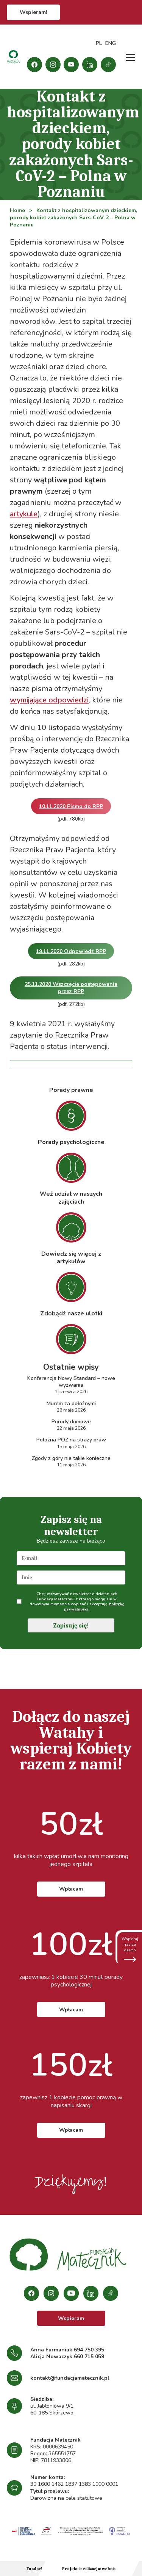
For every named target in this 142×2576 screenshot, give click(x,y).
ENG (110, 43)
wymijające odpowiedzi (49, 700)
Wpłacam (71, 1888)
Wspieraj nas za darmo (130, 1949)
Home (17, 210)
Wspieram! (33, 12)
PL (99, 43)
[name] (71, 1577)
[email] (71, 1558)
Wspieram (71, 2318)
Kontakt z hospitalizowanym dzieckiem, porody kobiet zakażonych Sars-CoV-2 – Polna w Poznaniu (73, 217)
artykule (23, 514)
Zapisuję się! (71, 1625)
